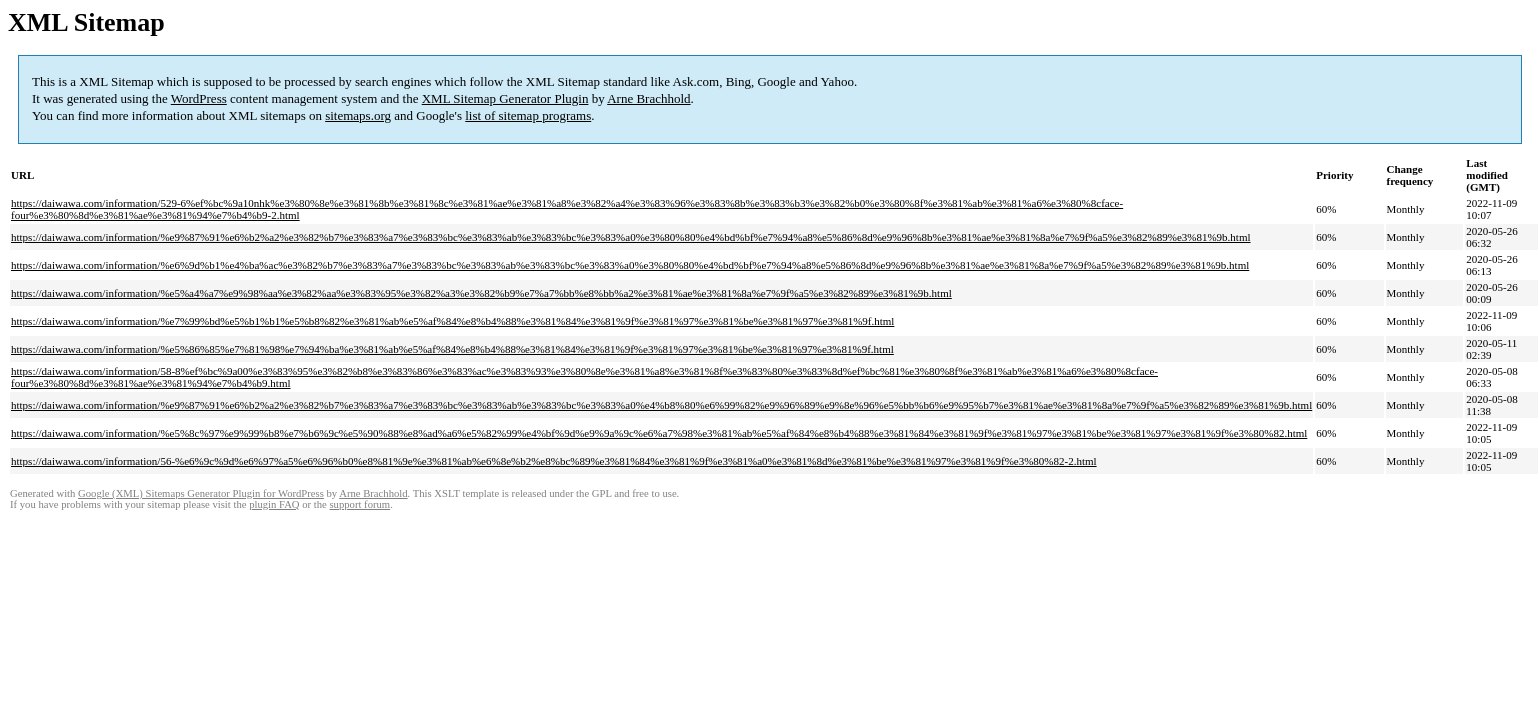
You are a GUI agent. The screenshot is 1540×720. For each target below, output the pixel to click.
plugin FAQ (274, 504)
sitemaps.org (358, 115)
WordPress (199, 98)
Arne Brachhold (648, 98)
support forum (359, 504)
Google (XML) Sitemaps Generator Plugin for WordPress (201, 493)
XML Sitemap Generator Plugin (505, 98)
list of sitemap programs (528, 115)
